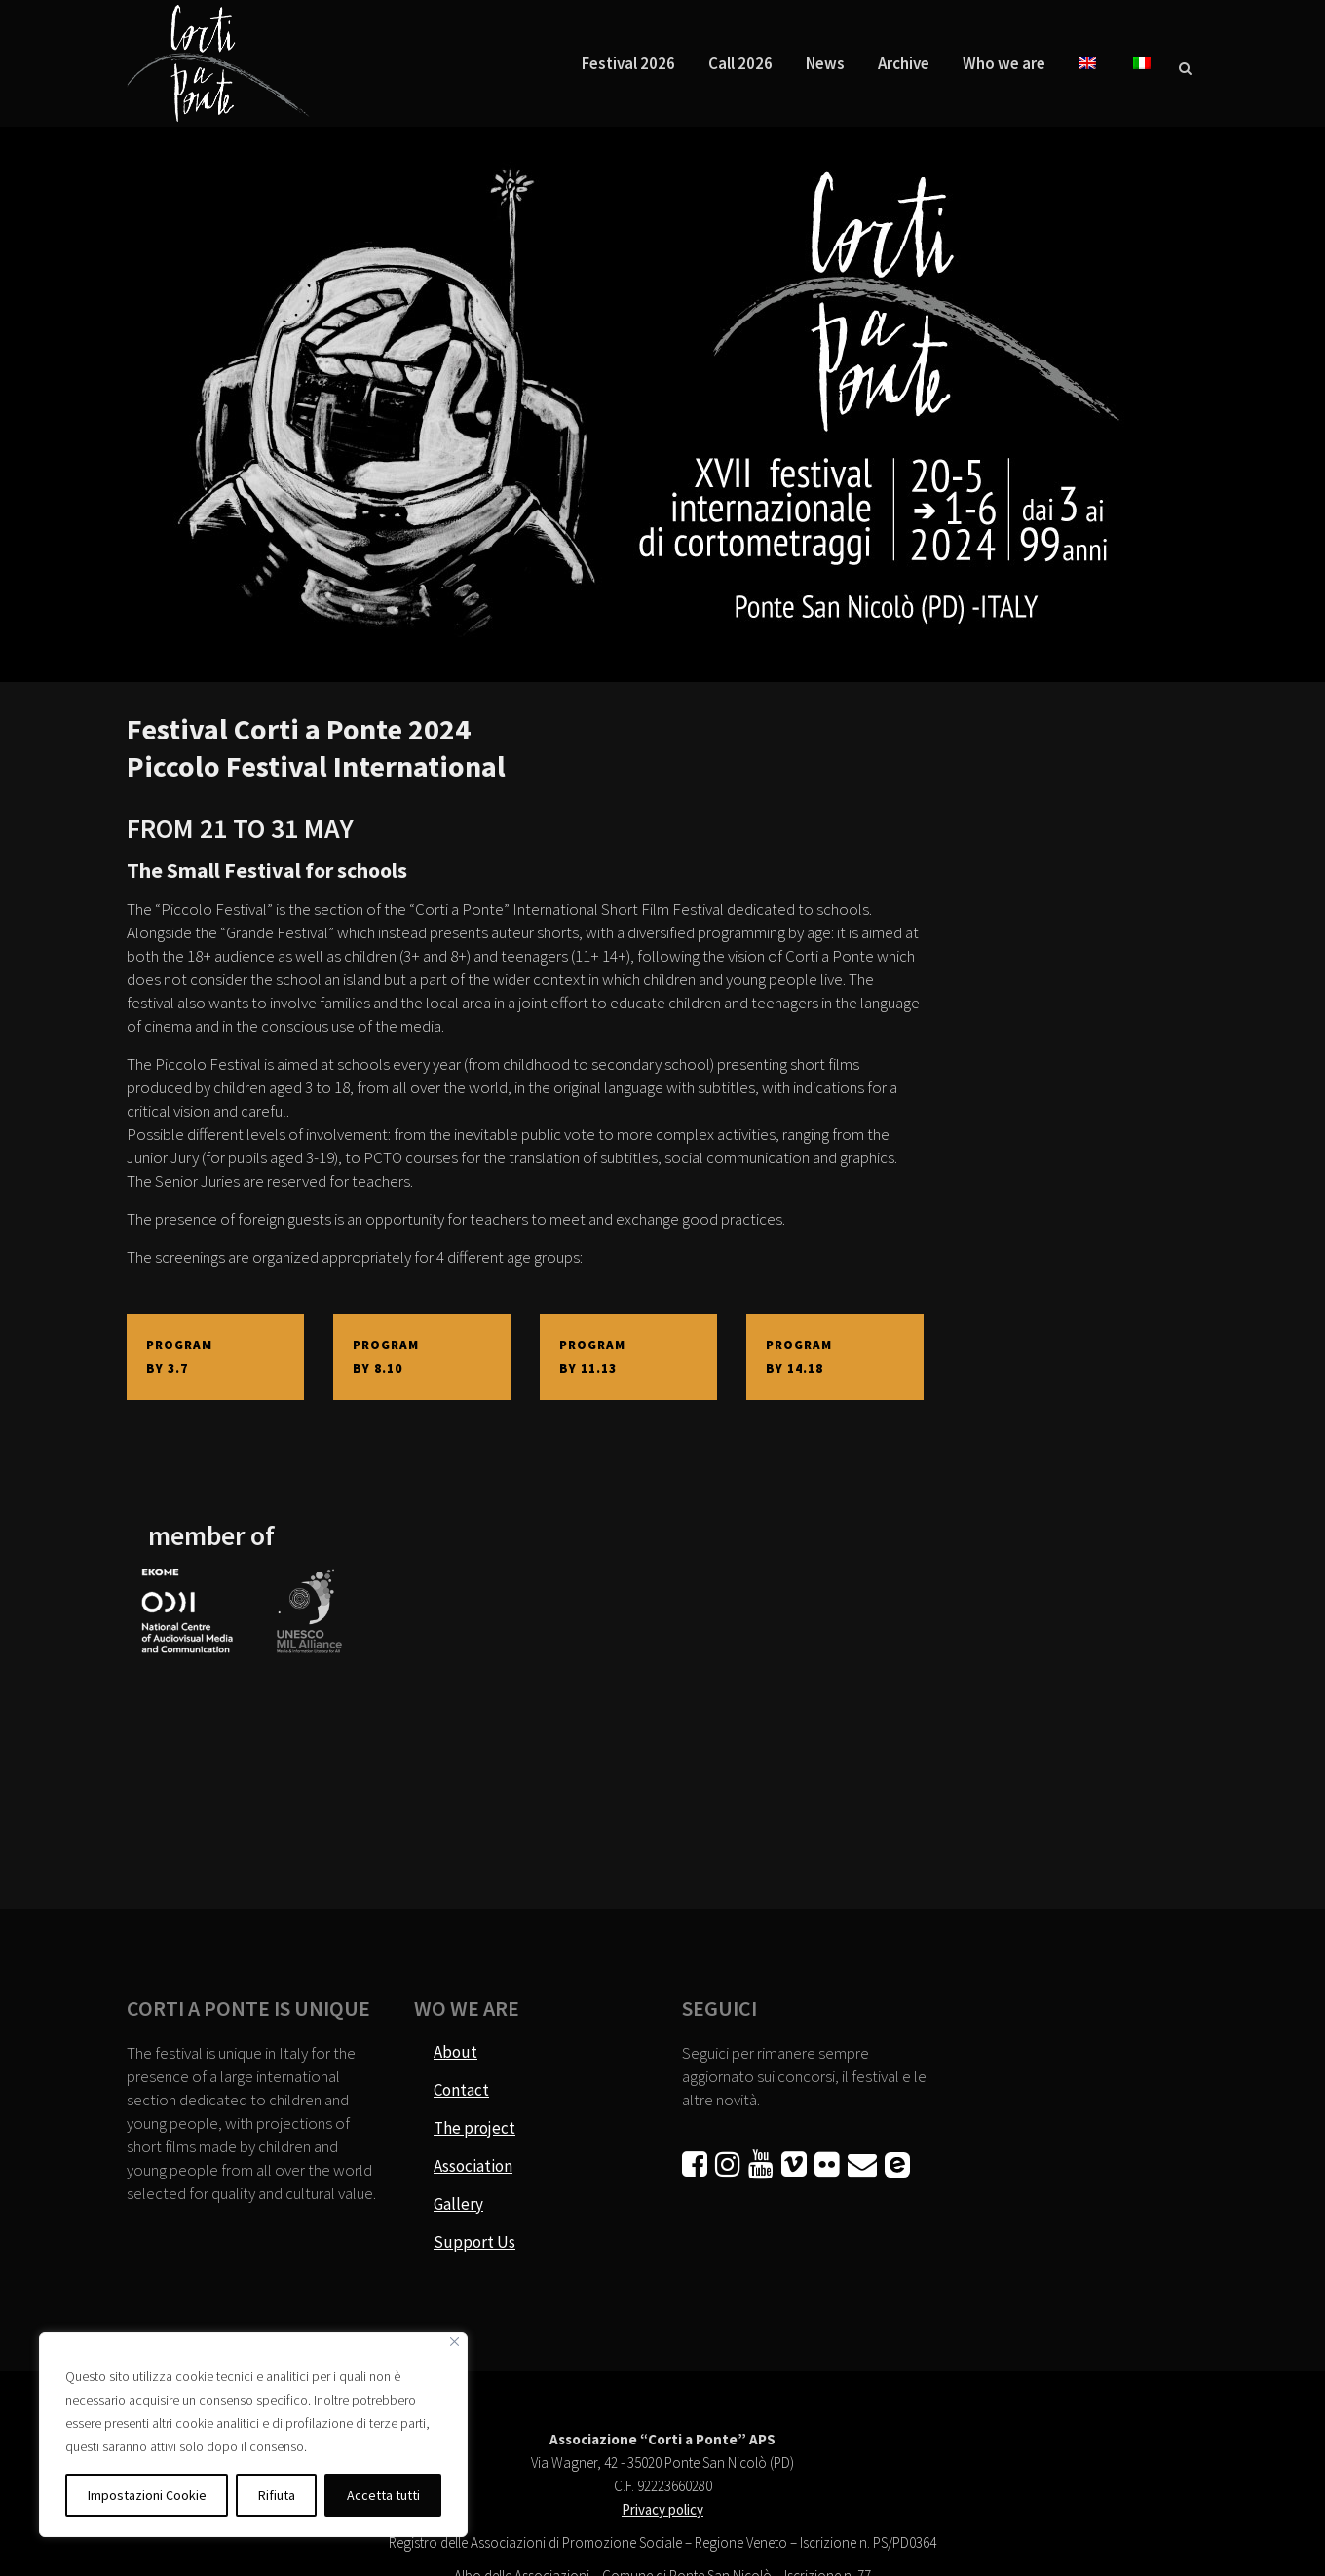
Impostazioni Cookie (147, 2495)
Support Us (474, 2242)
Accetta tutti (383, 2495)
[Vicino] (454, 2341)
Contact (461, 2090)
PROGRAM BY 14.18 (801, 1357)
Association (473, 2166)
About (455, 2052)
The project (474, 2128)
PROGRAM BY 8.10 (388, 1357)
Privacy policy (662, 2509)
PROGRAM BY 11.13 (594, 1357)
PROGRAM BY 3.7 (181, 1357)
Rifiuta (276, 2495)
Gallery (458, 2204)
